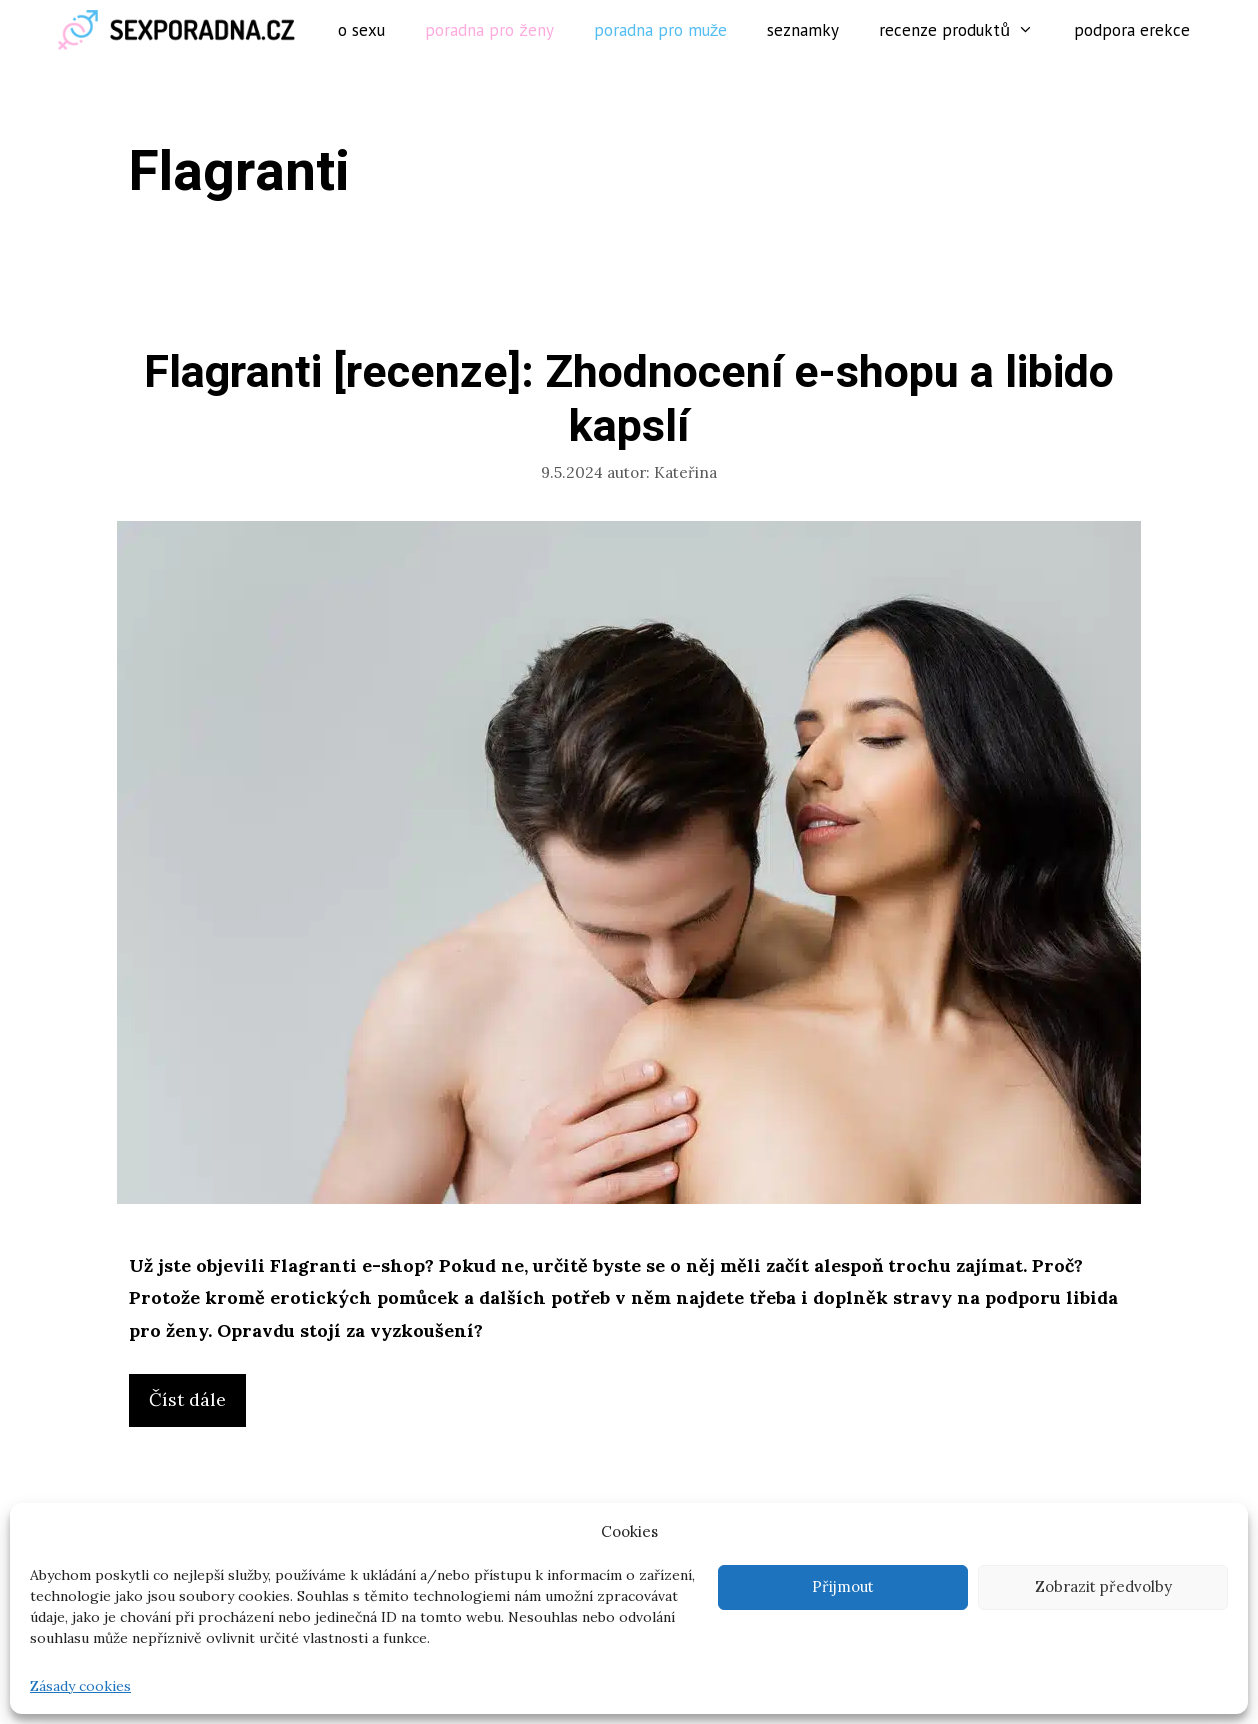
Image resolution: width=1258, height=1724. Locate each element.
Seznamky (803, 30)
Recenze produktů (966, 30)
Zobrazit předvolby (1103, 1586)
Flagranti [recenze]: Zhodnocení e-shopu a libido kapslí (629, 400)
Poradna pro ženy (489, 30)
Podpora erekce (1132, 30)
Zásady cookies (80, 1686)
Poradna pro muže (661, 30)
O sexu (361, 30)
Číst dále (193, 1405)
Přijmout (843, 1586)
